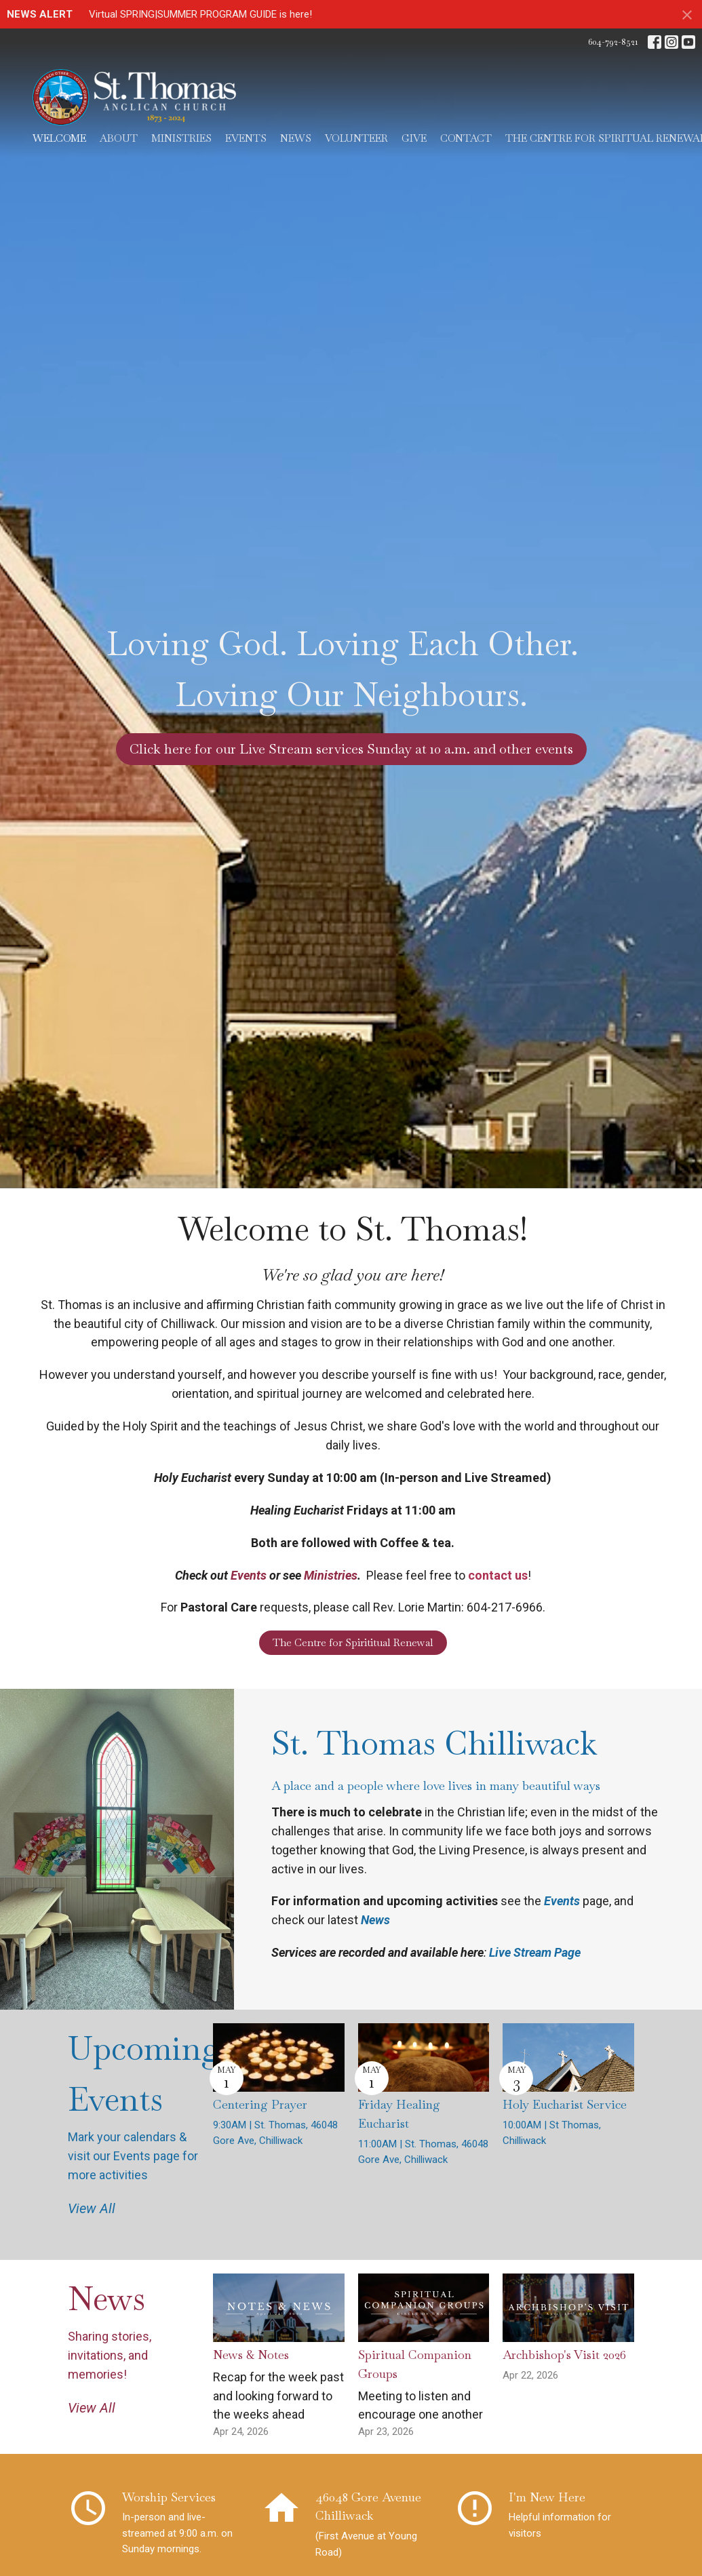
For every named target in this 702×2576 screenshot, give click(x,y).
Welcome (59, 138)
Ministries (181, 138)
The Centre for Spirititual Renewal (353, 1642)
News (295, 138)
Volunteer (356, 138)
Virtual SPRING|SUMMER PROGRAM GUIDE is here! (200, 14)
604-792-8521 (613, 41)
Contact (466, 138)
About (119, 138)
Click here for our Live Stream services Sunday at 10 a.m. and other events (351, 749)
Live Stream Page (535, 1952)
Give (414, 138)
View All (91, 2208)
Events (246, 138)
